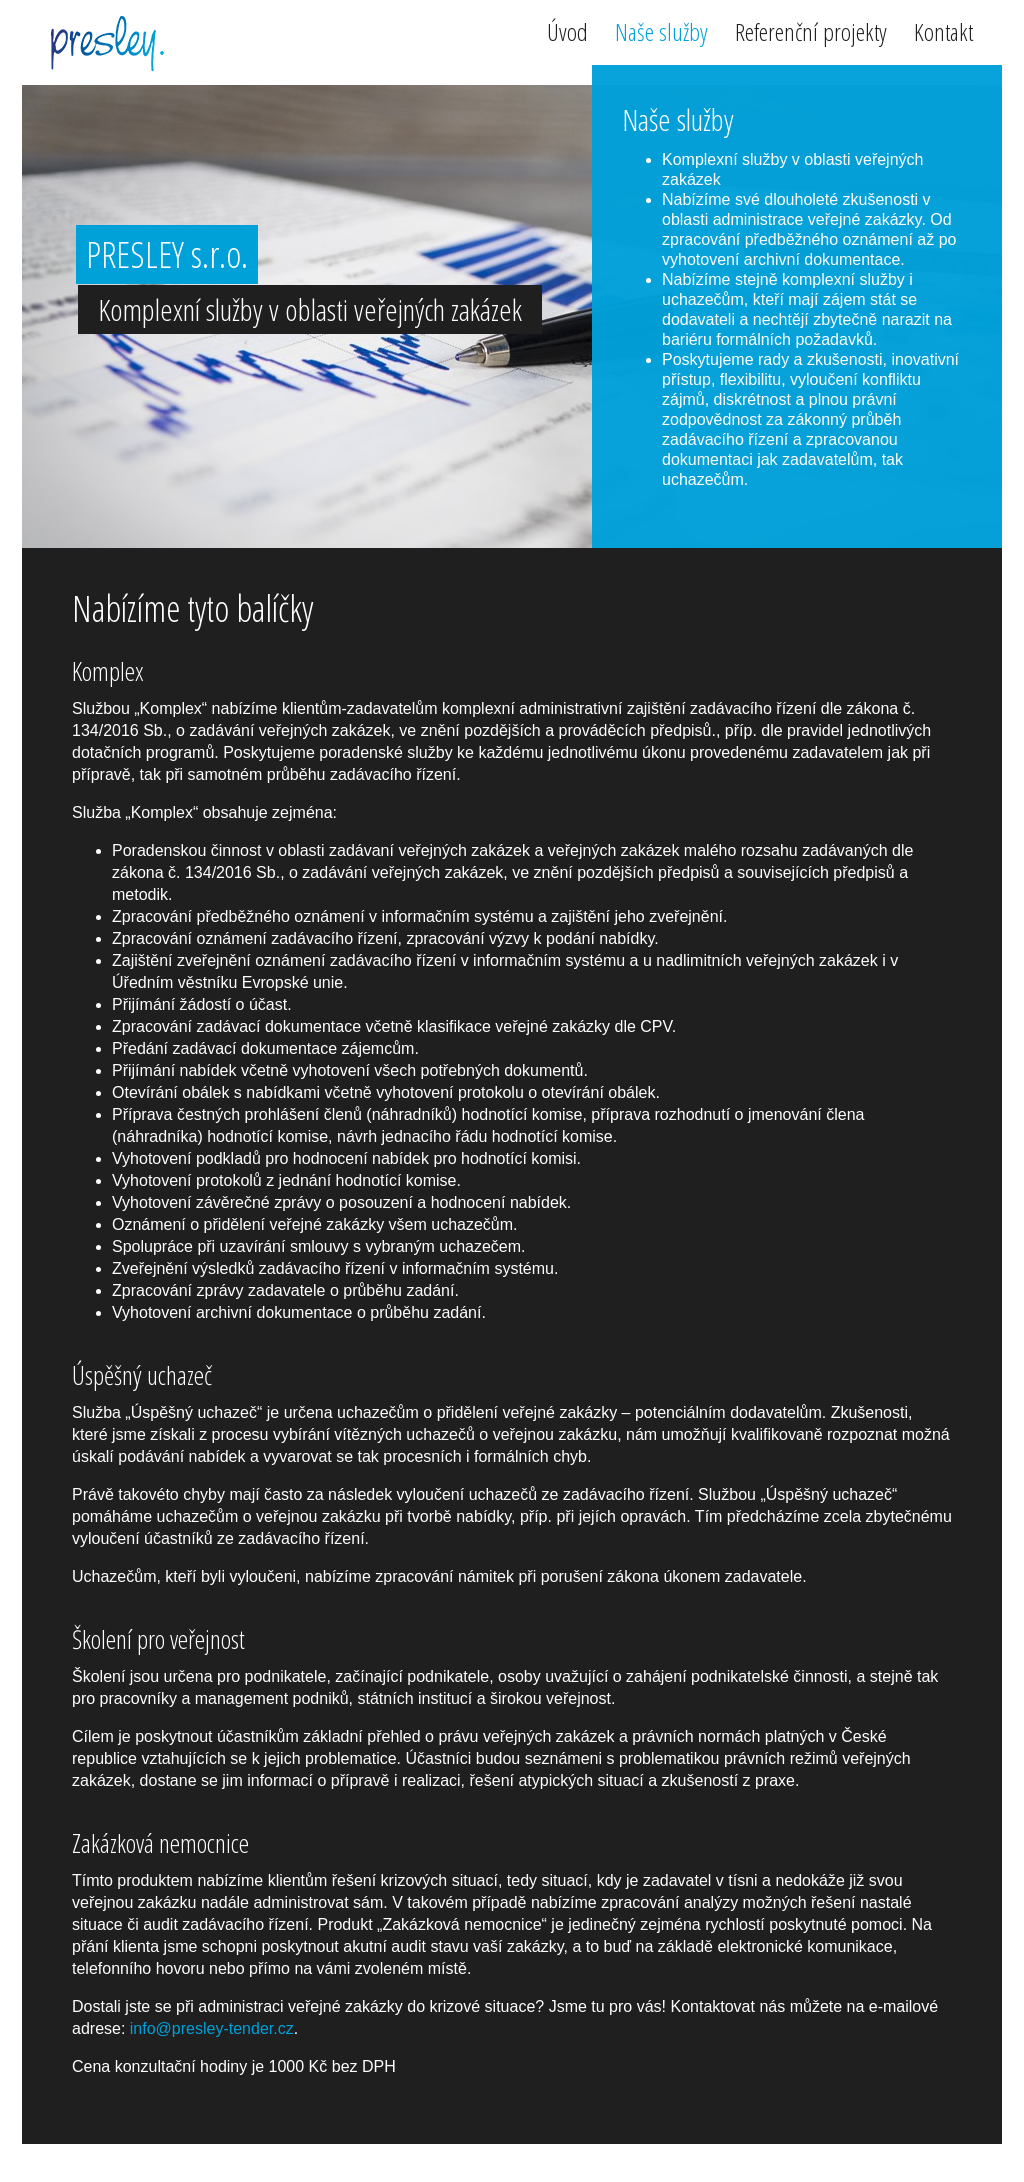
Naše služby (661, 35)
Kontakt (943, 35)
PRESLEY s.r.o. (106, 44)
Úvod (567, 35)
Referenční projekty (811, 35)
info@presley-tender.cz (212, 2028)
